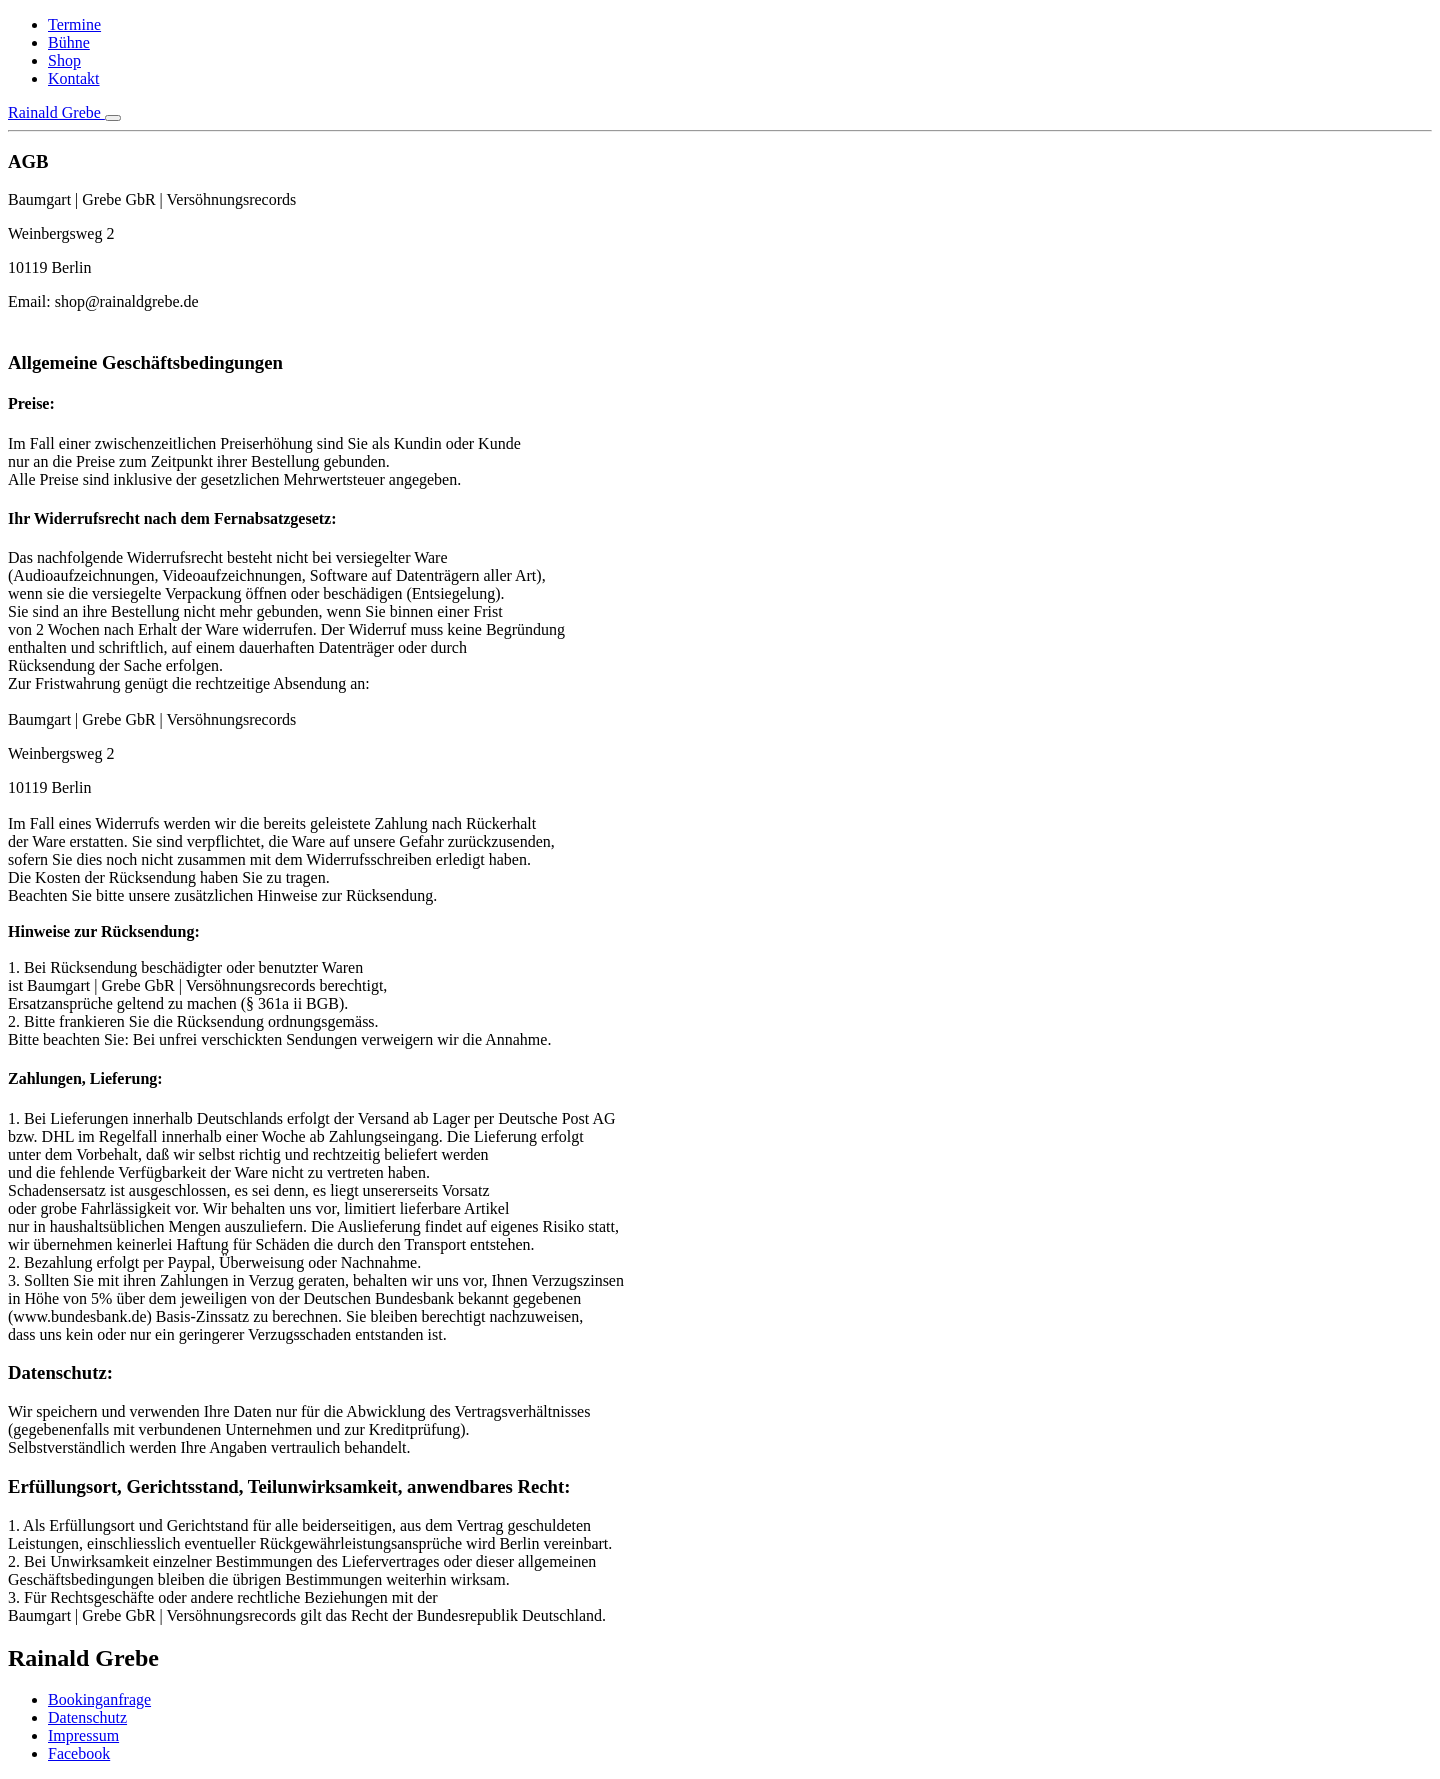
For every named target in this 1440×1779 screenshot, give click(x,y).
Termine (74, 24)
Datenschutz (87, 1717)
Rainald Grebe (56, 112)
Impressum (83, 1735)
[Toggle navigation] (113, 118)
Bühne (69, 42)
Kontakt (74, 78)
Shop (64, 60)
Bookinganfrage (99, 1699)
